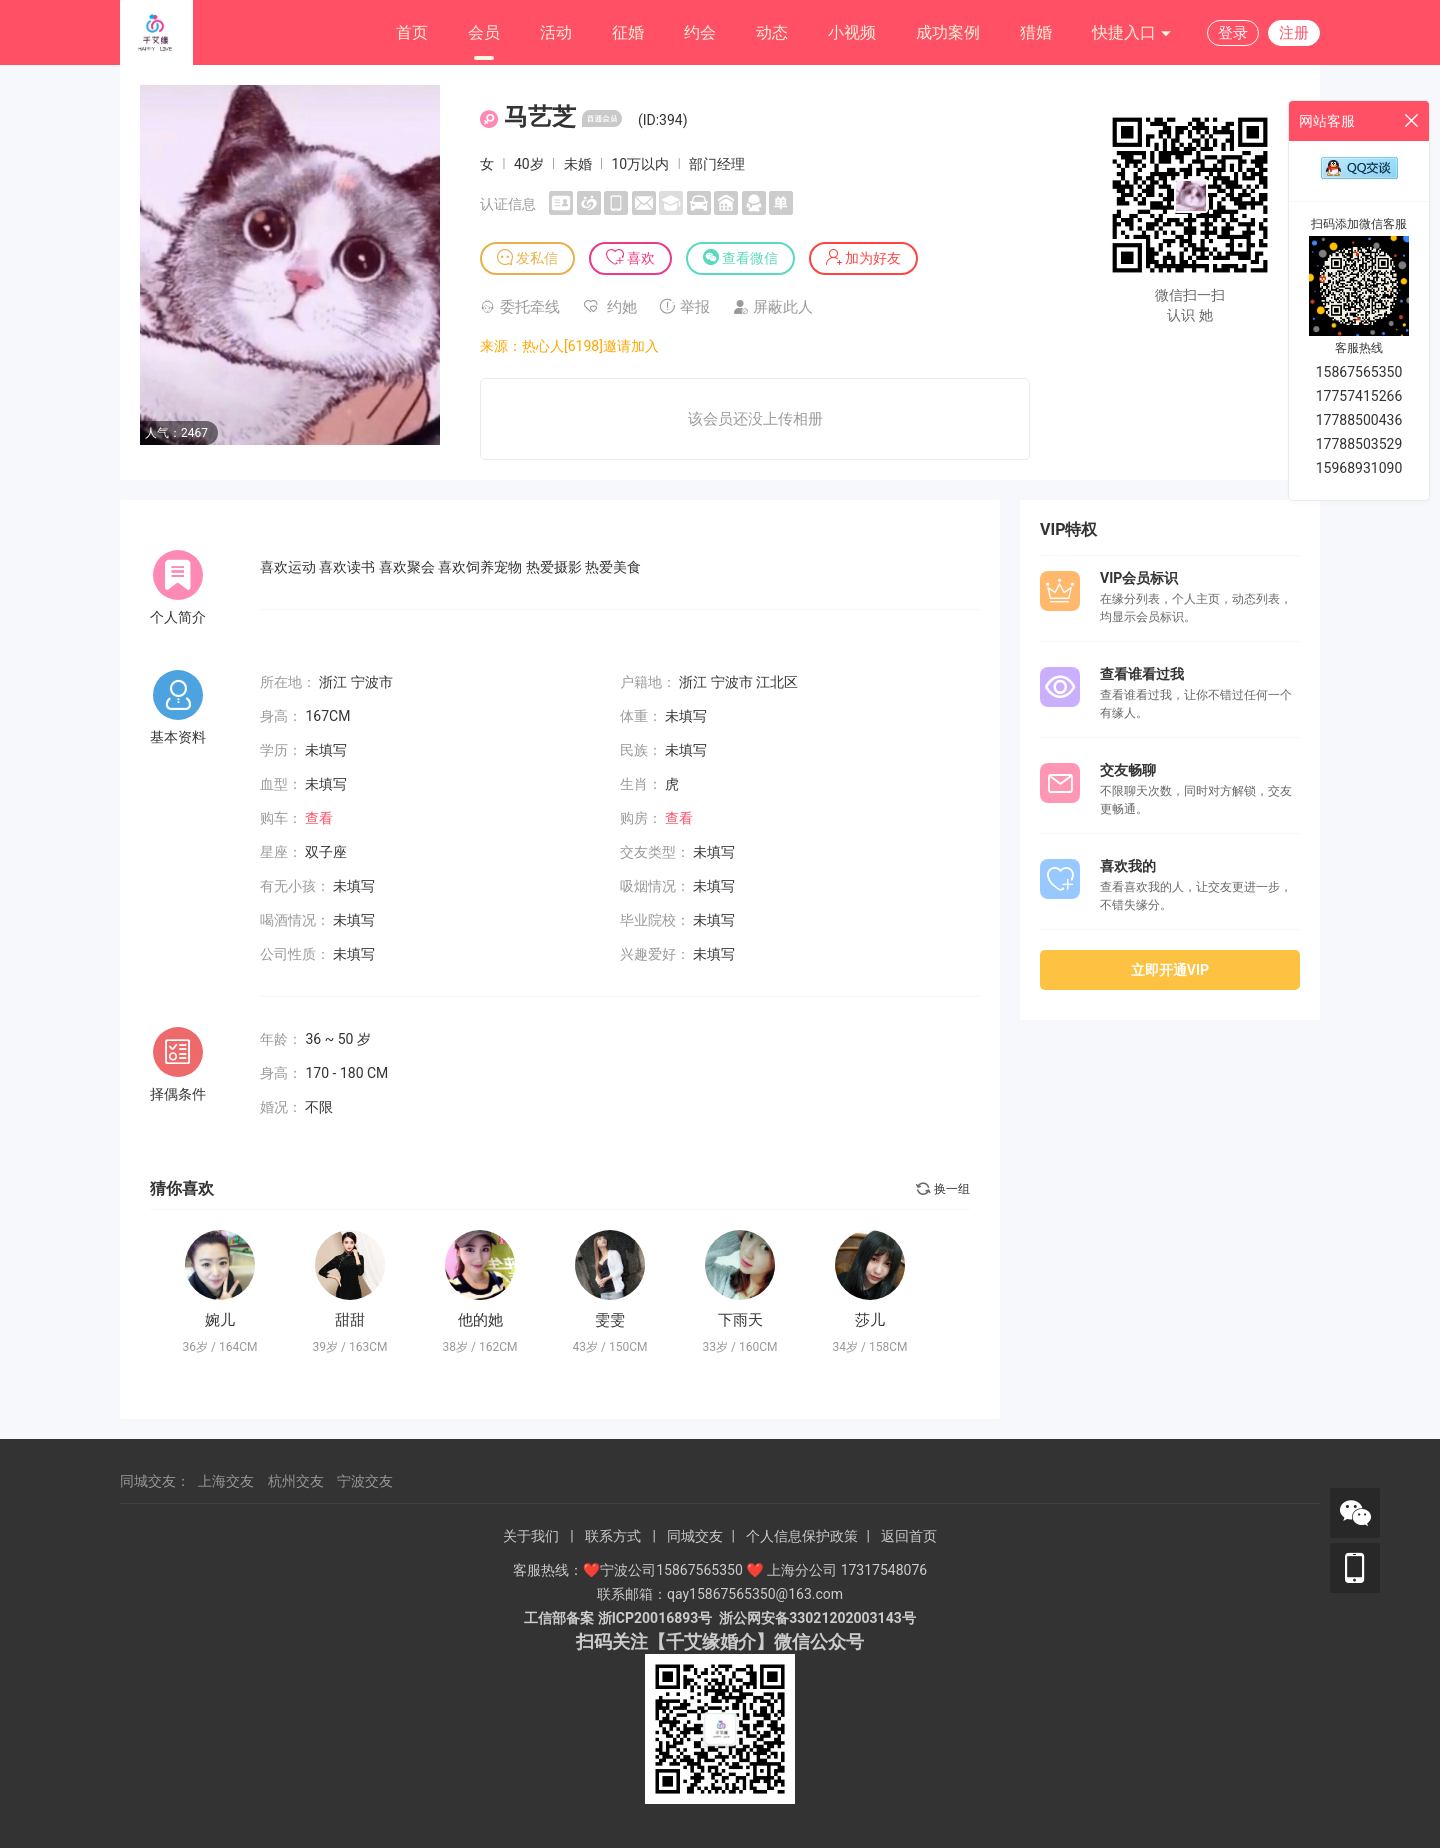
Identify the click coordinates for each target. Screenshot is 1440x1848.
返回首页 (909, 1536)
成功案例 (948, 32)
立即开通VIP (1170, 970)
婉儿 (220, 1320)
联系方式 (613, 1536)
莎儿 (870, 1320)
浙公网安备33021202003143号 (817, 1618)
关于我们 (531, 1536)
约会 (700, 32)
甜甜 (350, 1320)
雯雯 (610, 1320)
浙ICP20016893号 (655, 1618)
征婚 (628, 32)
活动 (556, 32)
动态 (772, 32)
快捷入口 (1132, 33)
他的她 (480, 1320)
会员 (484, 32)
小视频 (852, 32)
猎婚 (1036, 32)
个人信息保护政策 (802, 1536)
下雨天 (740, 1320)
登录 (1233, 33)
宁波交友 (365, 1481)
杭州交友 (296, 1481)
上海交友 (226, 1481)
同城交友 (695, 1536)
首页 (412, 32)
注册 (1294, 33)
